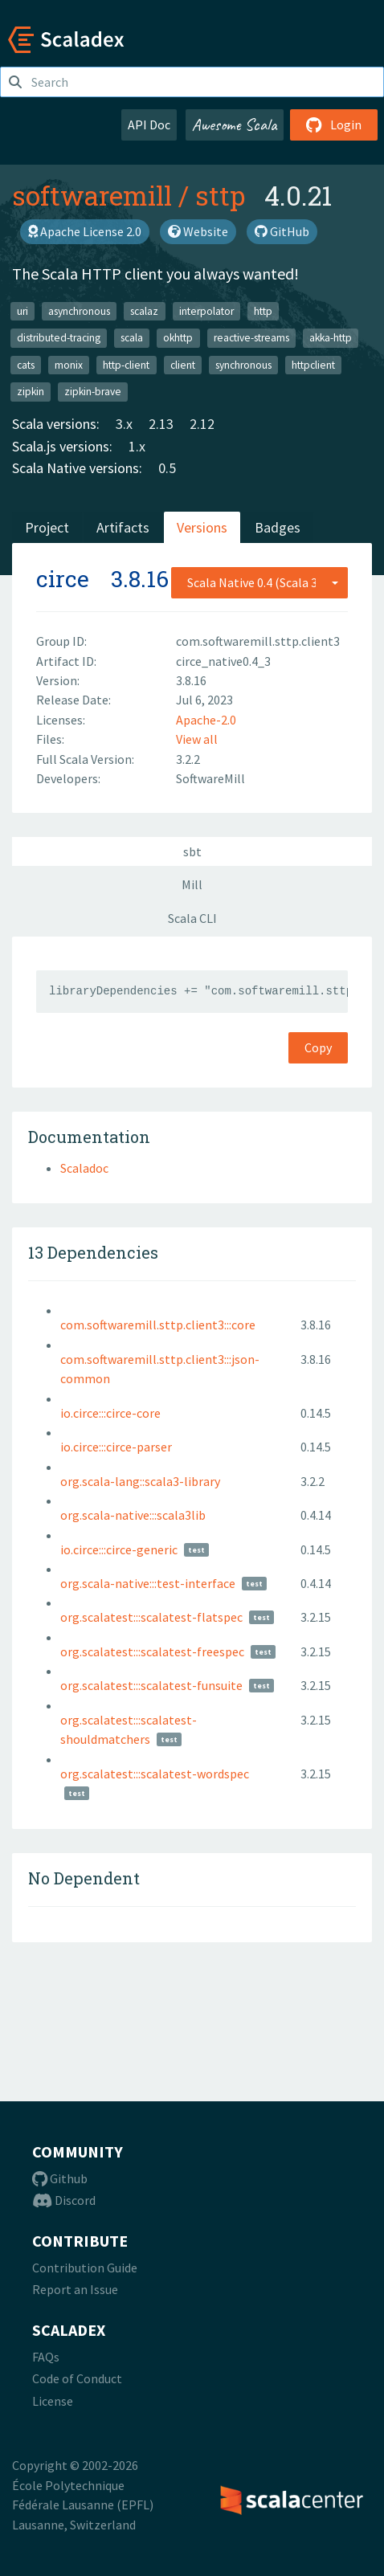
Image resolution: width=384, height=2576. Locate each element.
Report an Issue (75, 2289)
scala (132, 338)
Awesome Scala (234, 124)
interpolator (206, 310)
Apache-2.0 (206, 720)
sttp (220, 195)
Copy (318, 1047)
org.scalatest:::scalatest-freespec (152, 1651)
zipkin (30, 391)
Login (334, 124)
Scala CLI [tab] (192, 918)
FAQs (45, 2357)
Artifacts (122, 527)
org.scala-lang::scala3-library (140, 1481)
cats (26, 364)
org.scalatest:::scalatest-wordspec (154, 1774)
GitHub (282, 231)
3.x (124, 423)
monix (69, 364)
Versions (202, 527)
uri (22, 310)
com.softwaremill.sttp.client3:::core (157, 1325)
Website (198, 231)
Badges (277, 527)
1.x (137, 446)
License (52, 2401)
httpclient (313, 364)
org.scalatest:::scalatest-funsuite (151, 1685)
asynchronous (79, 310)
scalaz (144, 310)
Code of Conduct (77, 2378)
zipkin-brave (92, 391)
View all (197, 739)
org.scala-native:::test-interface (147, 1583)
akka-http (330, 338)
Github (60, 2178)
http (263, 310)
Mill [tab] (192, 884)
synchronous (243, 364)
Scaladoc (84, 1168)
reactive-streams (251, 338)
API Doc (149, 124)
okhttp (178, 338)
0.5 (167, 468)
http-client (126, 364)
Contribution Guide (84, 2268)
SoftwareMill (210, 778)
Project (47, 527)
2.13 (161, 423)
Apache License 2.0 (84, 231)
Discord (64, 2200)
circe (62, 579)
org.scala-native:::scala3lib (133, 1515)
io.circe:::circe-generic (119, 1549)
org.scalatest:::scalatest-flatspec (151, 1617)
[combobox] (259, 582)
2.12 (202, 423)
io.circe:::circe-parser (116, 1447)
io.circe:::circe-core (110, 1413)
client (182, 364)
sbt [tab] (192, 851)
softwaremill (92, 195)
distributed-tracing (58, 338)
